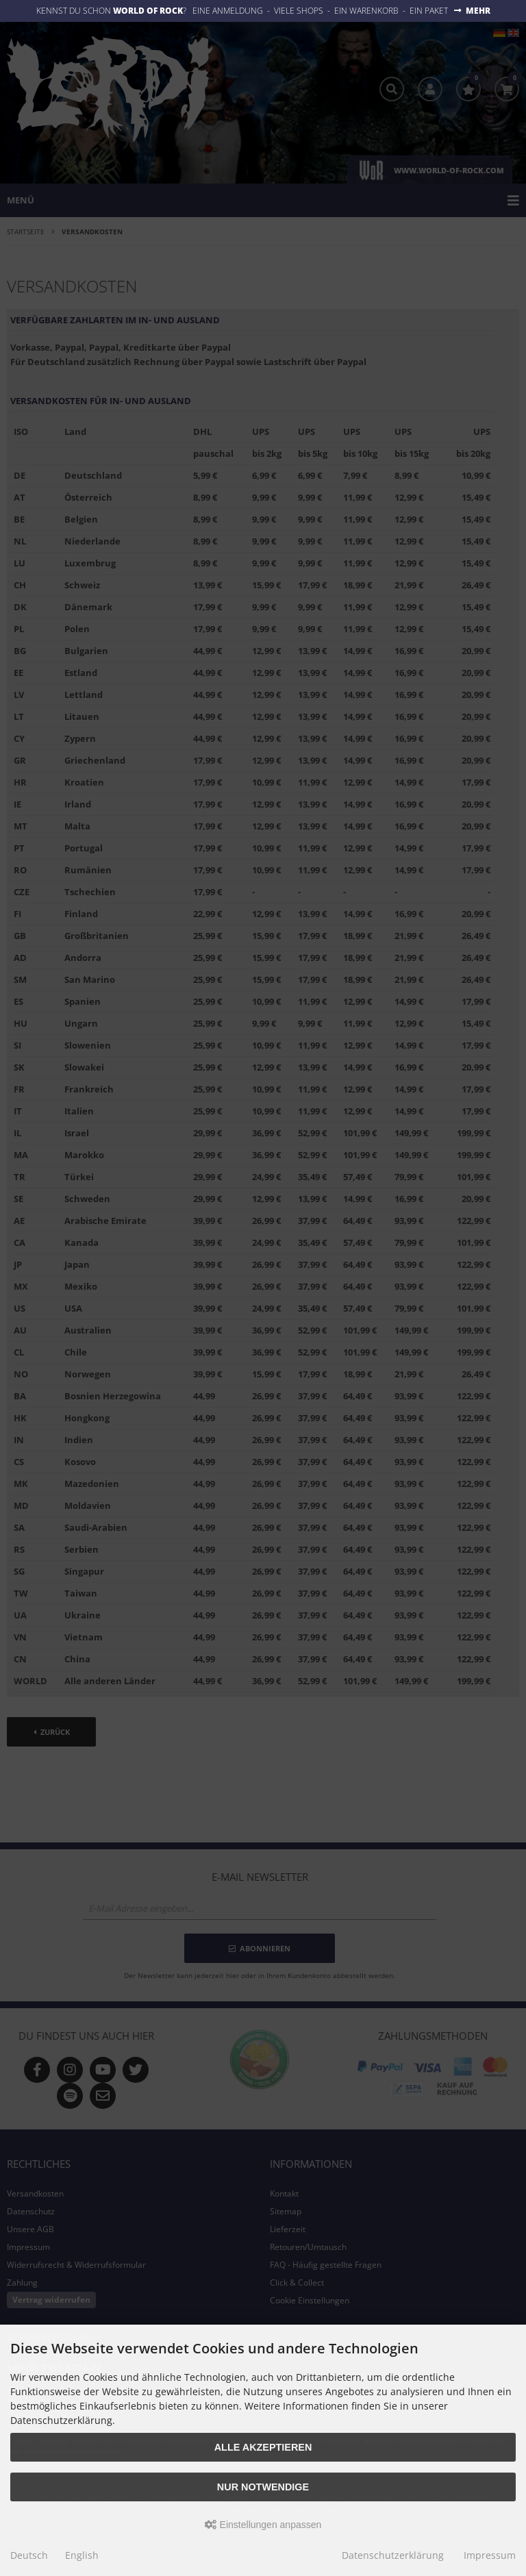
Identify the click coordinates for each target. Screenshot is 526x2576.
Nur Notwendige (263, 2486)
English (82, 2555)
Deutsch (29, 2555)
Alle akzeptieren (263, 2447)
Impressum (490, 2555)
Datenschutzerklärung (393, 2555)
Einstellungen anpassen (263, 2524)
